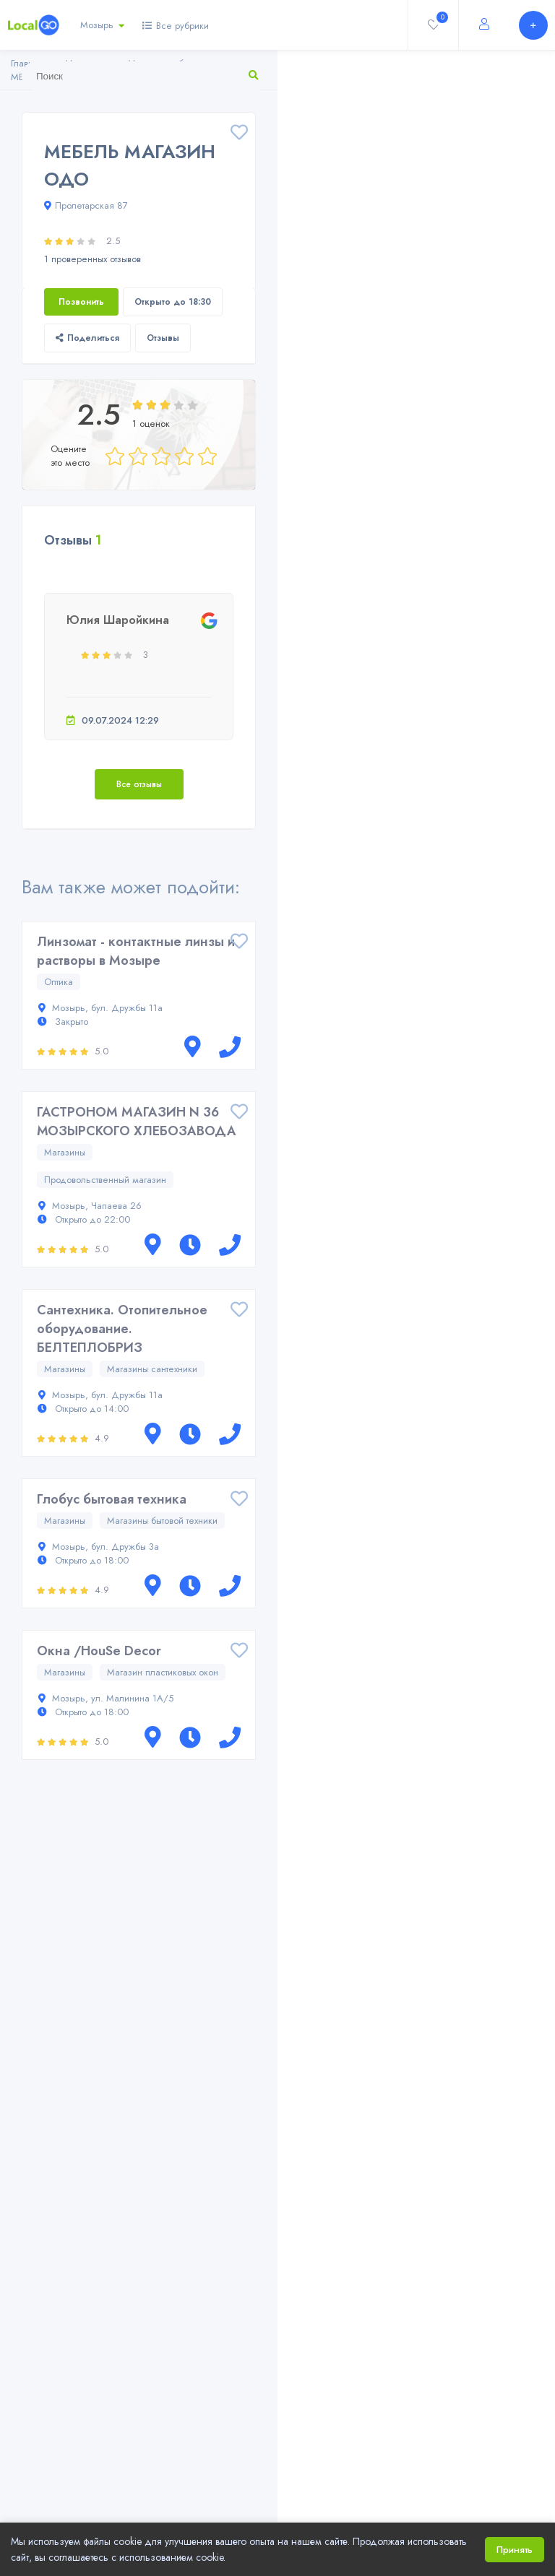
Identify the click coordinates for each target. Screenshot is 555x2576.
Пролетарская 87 (86, 205)
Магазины (64, 1152)
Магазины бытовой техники (162, 1520)
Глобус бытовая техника (111, 1499)
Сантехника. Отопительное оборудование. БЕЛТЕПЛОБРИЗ (122, 1329)
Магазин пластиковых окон (162, 1672)
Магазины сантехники (152, 1369)
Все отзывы (139, 784)
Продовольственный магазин (105, 1180)
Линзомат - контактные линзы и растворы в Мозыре (136, 951)
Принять (514, 2550)
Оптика (58, 982)
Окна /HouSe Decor (99, 1651)
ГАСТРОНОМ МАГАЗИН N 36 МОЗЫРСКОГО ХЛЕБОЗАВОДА (136, 1121)
